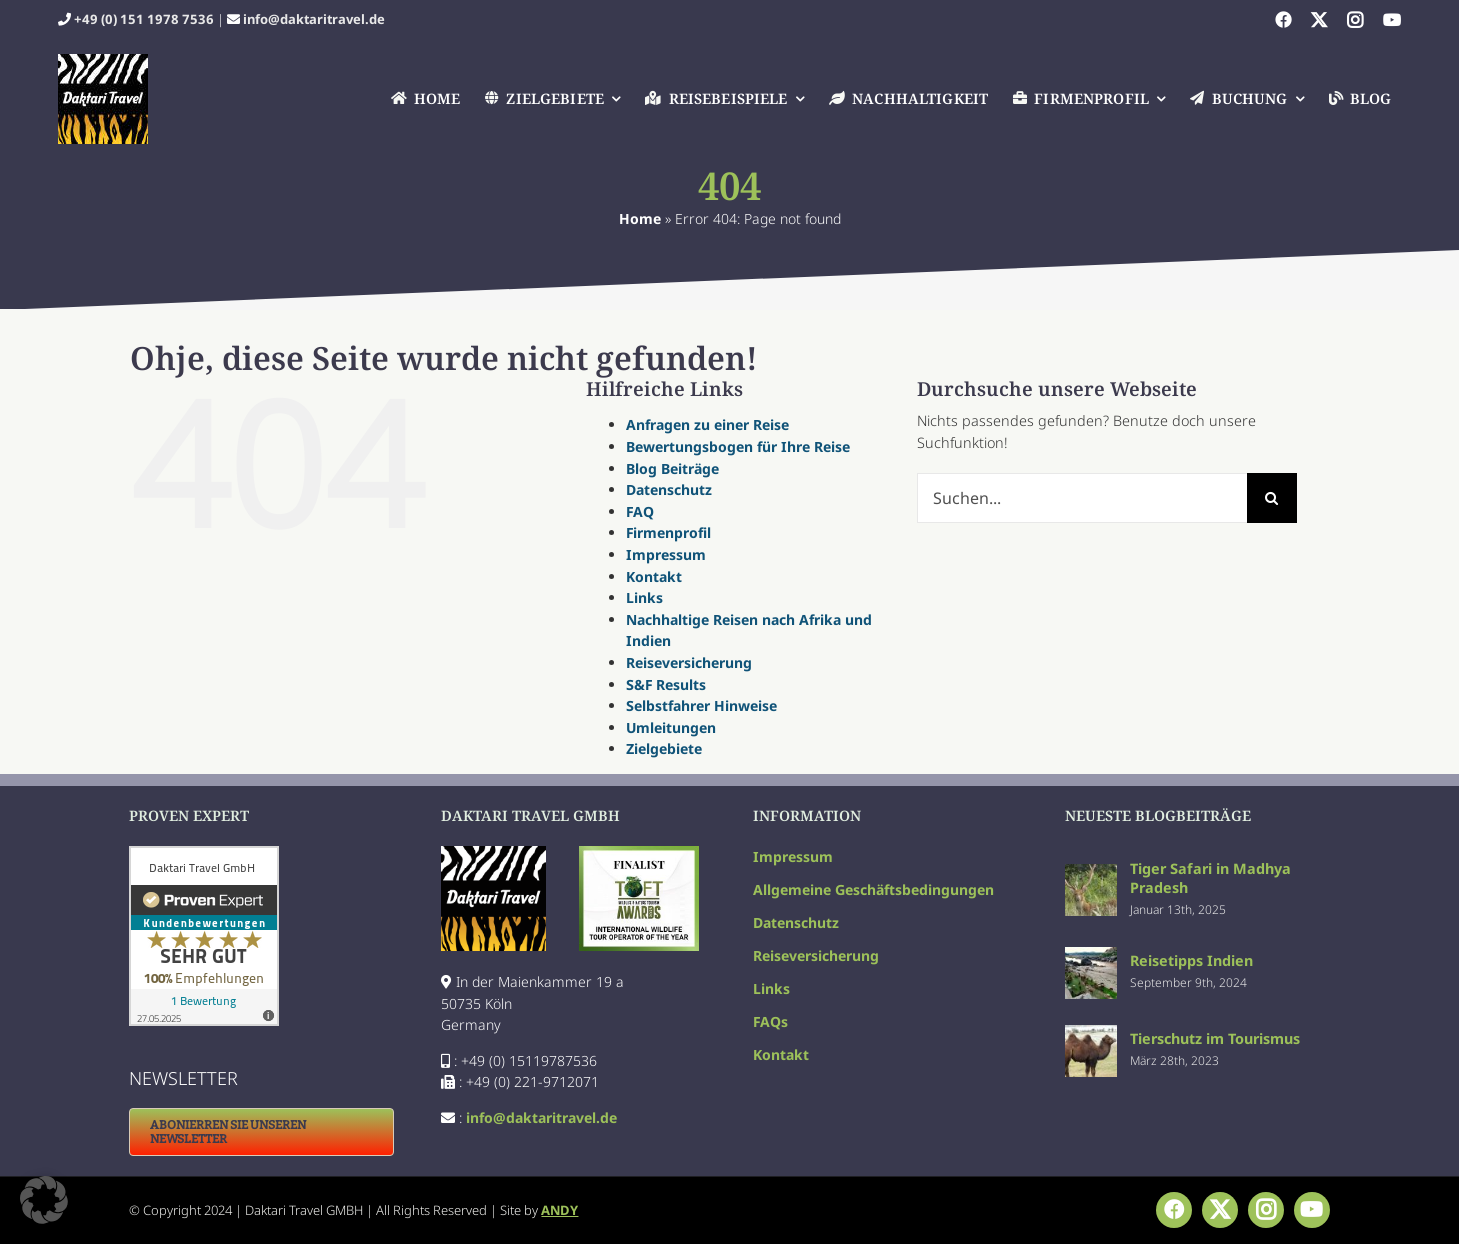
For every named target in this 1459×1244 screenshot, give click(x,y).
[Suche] (1272, 498)
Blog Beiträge (672, 468)
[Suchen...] (1082, 498)
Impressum (666, 554)
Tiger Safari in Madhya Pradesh (1210, 878)
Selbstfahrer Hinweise (701, 705)
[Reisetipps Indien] (1091, 957)
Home (640, 218)
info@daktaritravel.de (314, 19)
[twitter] (1319, 20)
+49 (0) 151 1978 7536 (144, 19)
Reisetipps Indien (1191, 960)
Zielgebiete (664, 748)
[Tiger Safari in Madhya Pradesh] (1091, 874)
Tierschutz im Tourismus (1215, 1038)
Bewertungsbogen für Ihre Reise (738, 446)
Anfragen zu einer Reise (707, 424)
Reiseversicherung (689, 662)
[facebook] (1283, 20)
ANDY (559, 1210)
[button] (44, 1200)
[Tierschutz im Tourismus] (1091, 1035)
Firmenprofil (668, 532)
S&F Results (666, 684)
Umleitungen (671, 727)
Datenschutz (669, 489)
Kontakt (654, 576)
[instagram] (1355, 20)
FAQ (640, 511)
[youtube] (1392, 20)
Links (644, 597)
